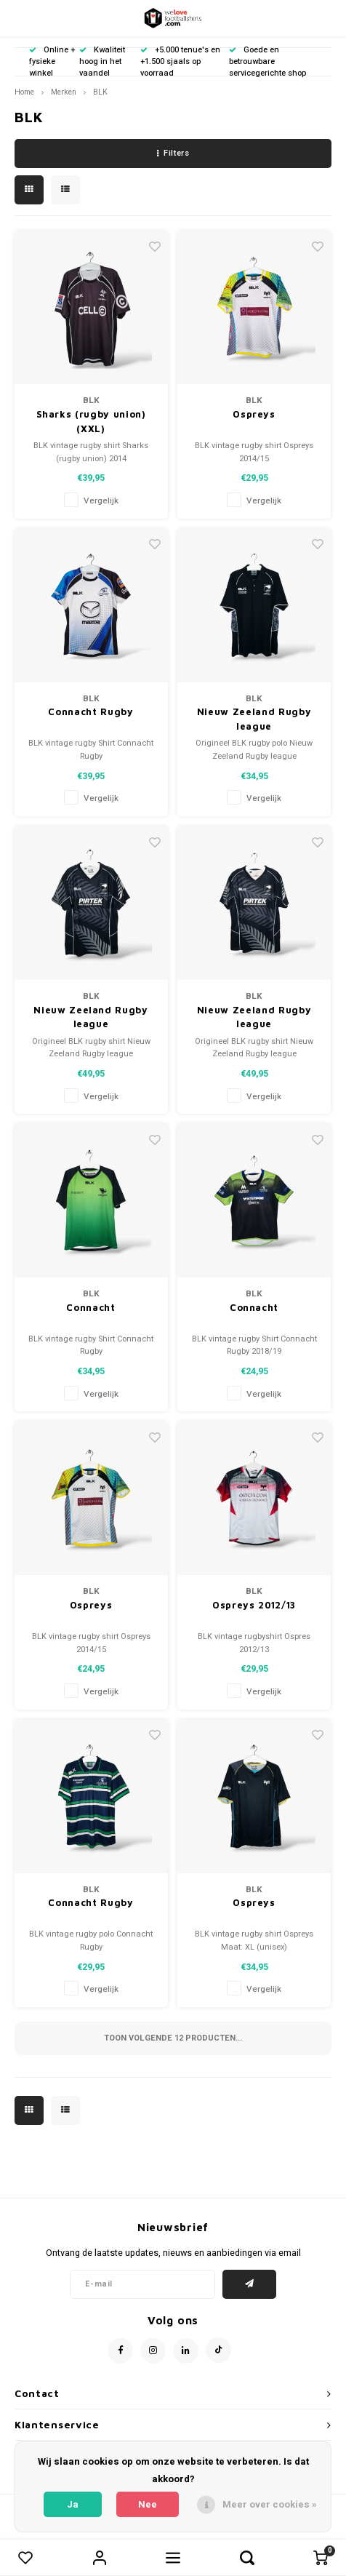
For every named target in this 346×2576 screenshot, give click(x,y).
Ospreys (254, 414)
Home (24, 92)
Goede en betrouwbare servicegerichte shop (267, 61)
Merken (63, 92)
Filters (173, 153)
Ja (73, 2504)
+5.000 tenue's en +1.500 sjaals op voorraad (180, 61)
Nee (147, 2504)
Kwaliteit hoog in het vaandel (102, 61)
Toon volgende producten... (173, 2038)
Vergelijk (101, 501)
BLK (100, 92)
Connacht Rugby (90, 711)
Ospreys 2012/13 (254, 1605)
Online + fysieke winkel (52, 61)
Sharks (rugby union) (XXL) (91, 421)
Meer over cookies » (269, 2504)
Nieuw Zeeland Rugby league (254, 719)
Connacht (90, 1307)
